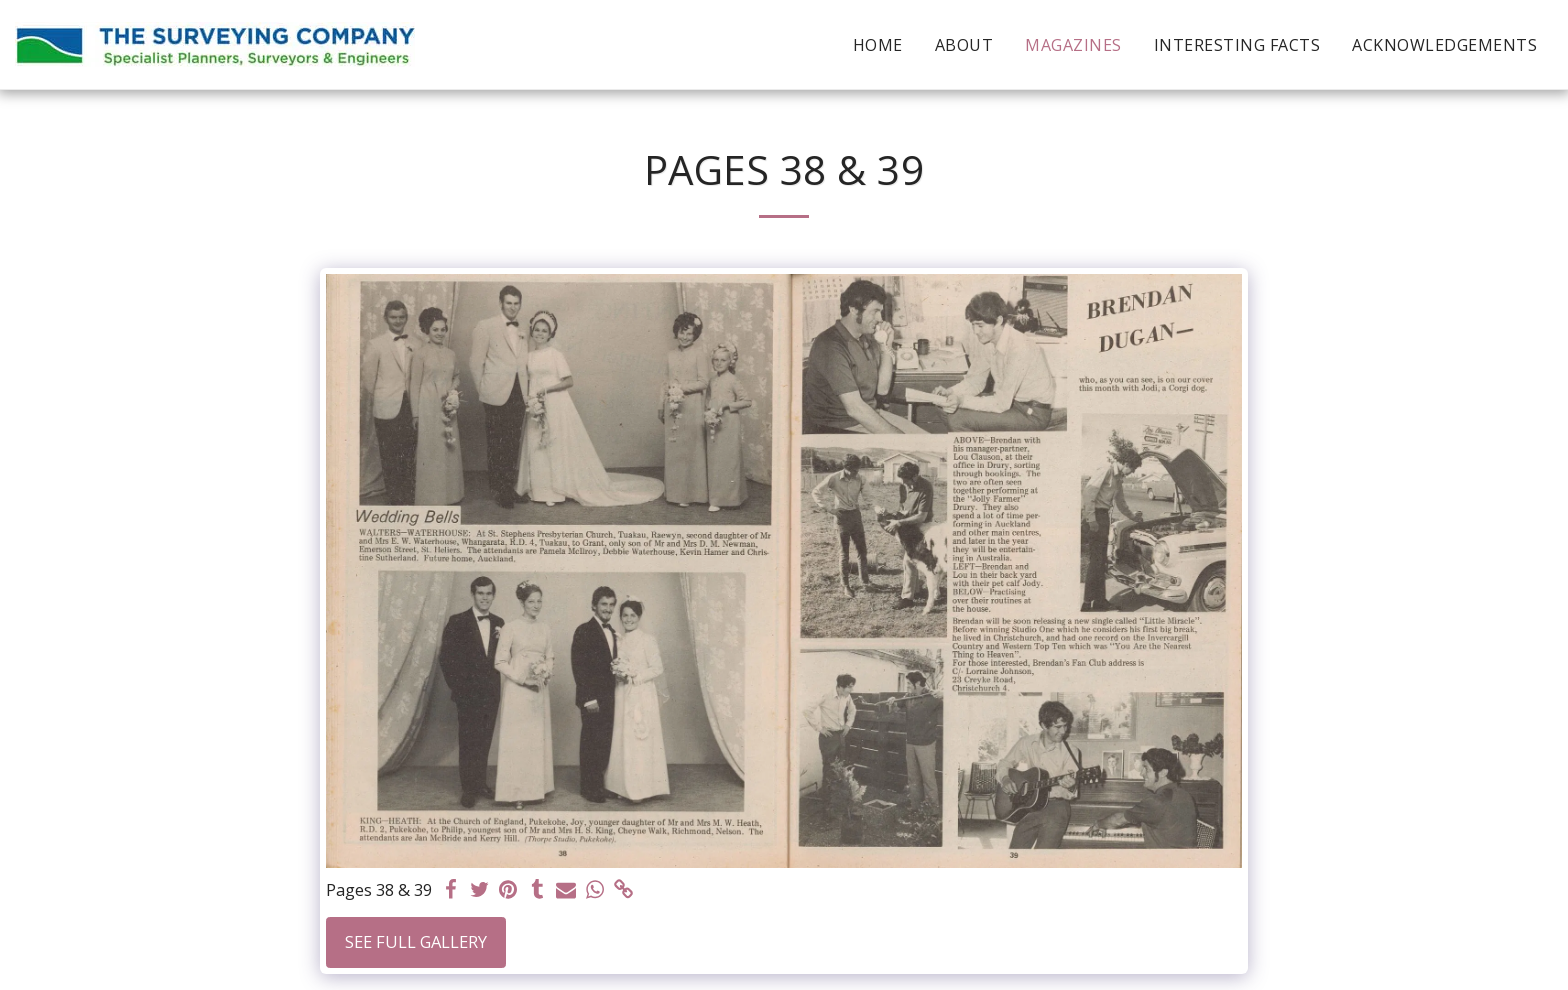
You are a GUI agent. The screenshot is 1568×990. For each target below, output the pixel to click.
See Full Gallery (416, 941)
